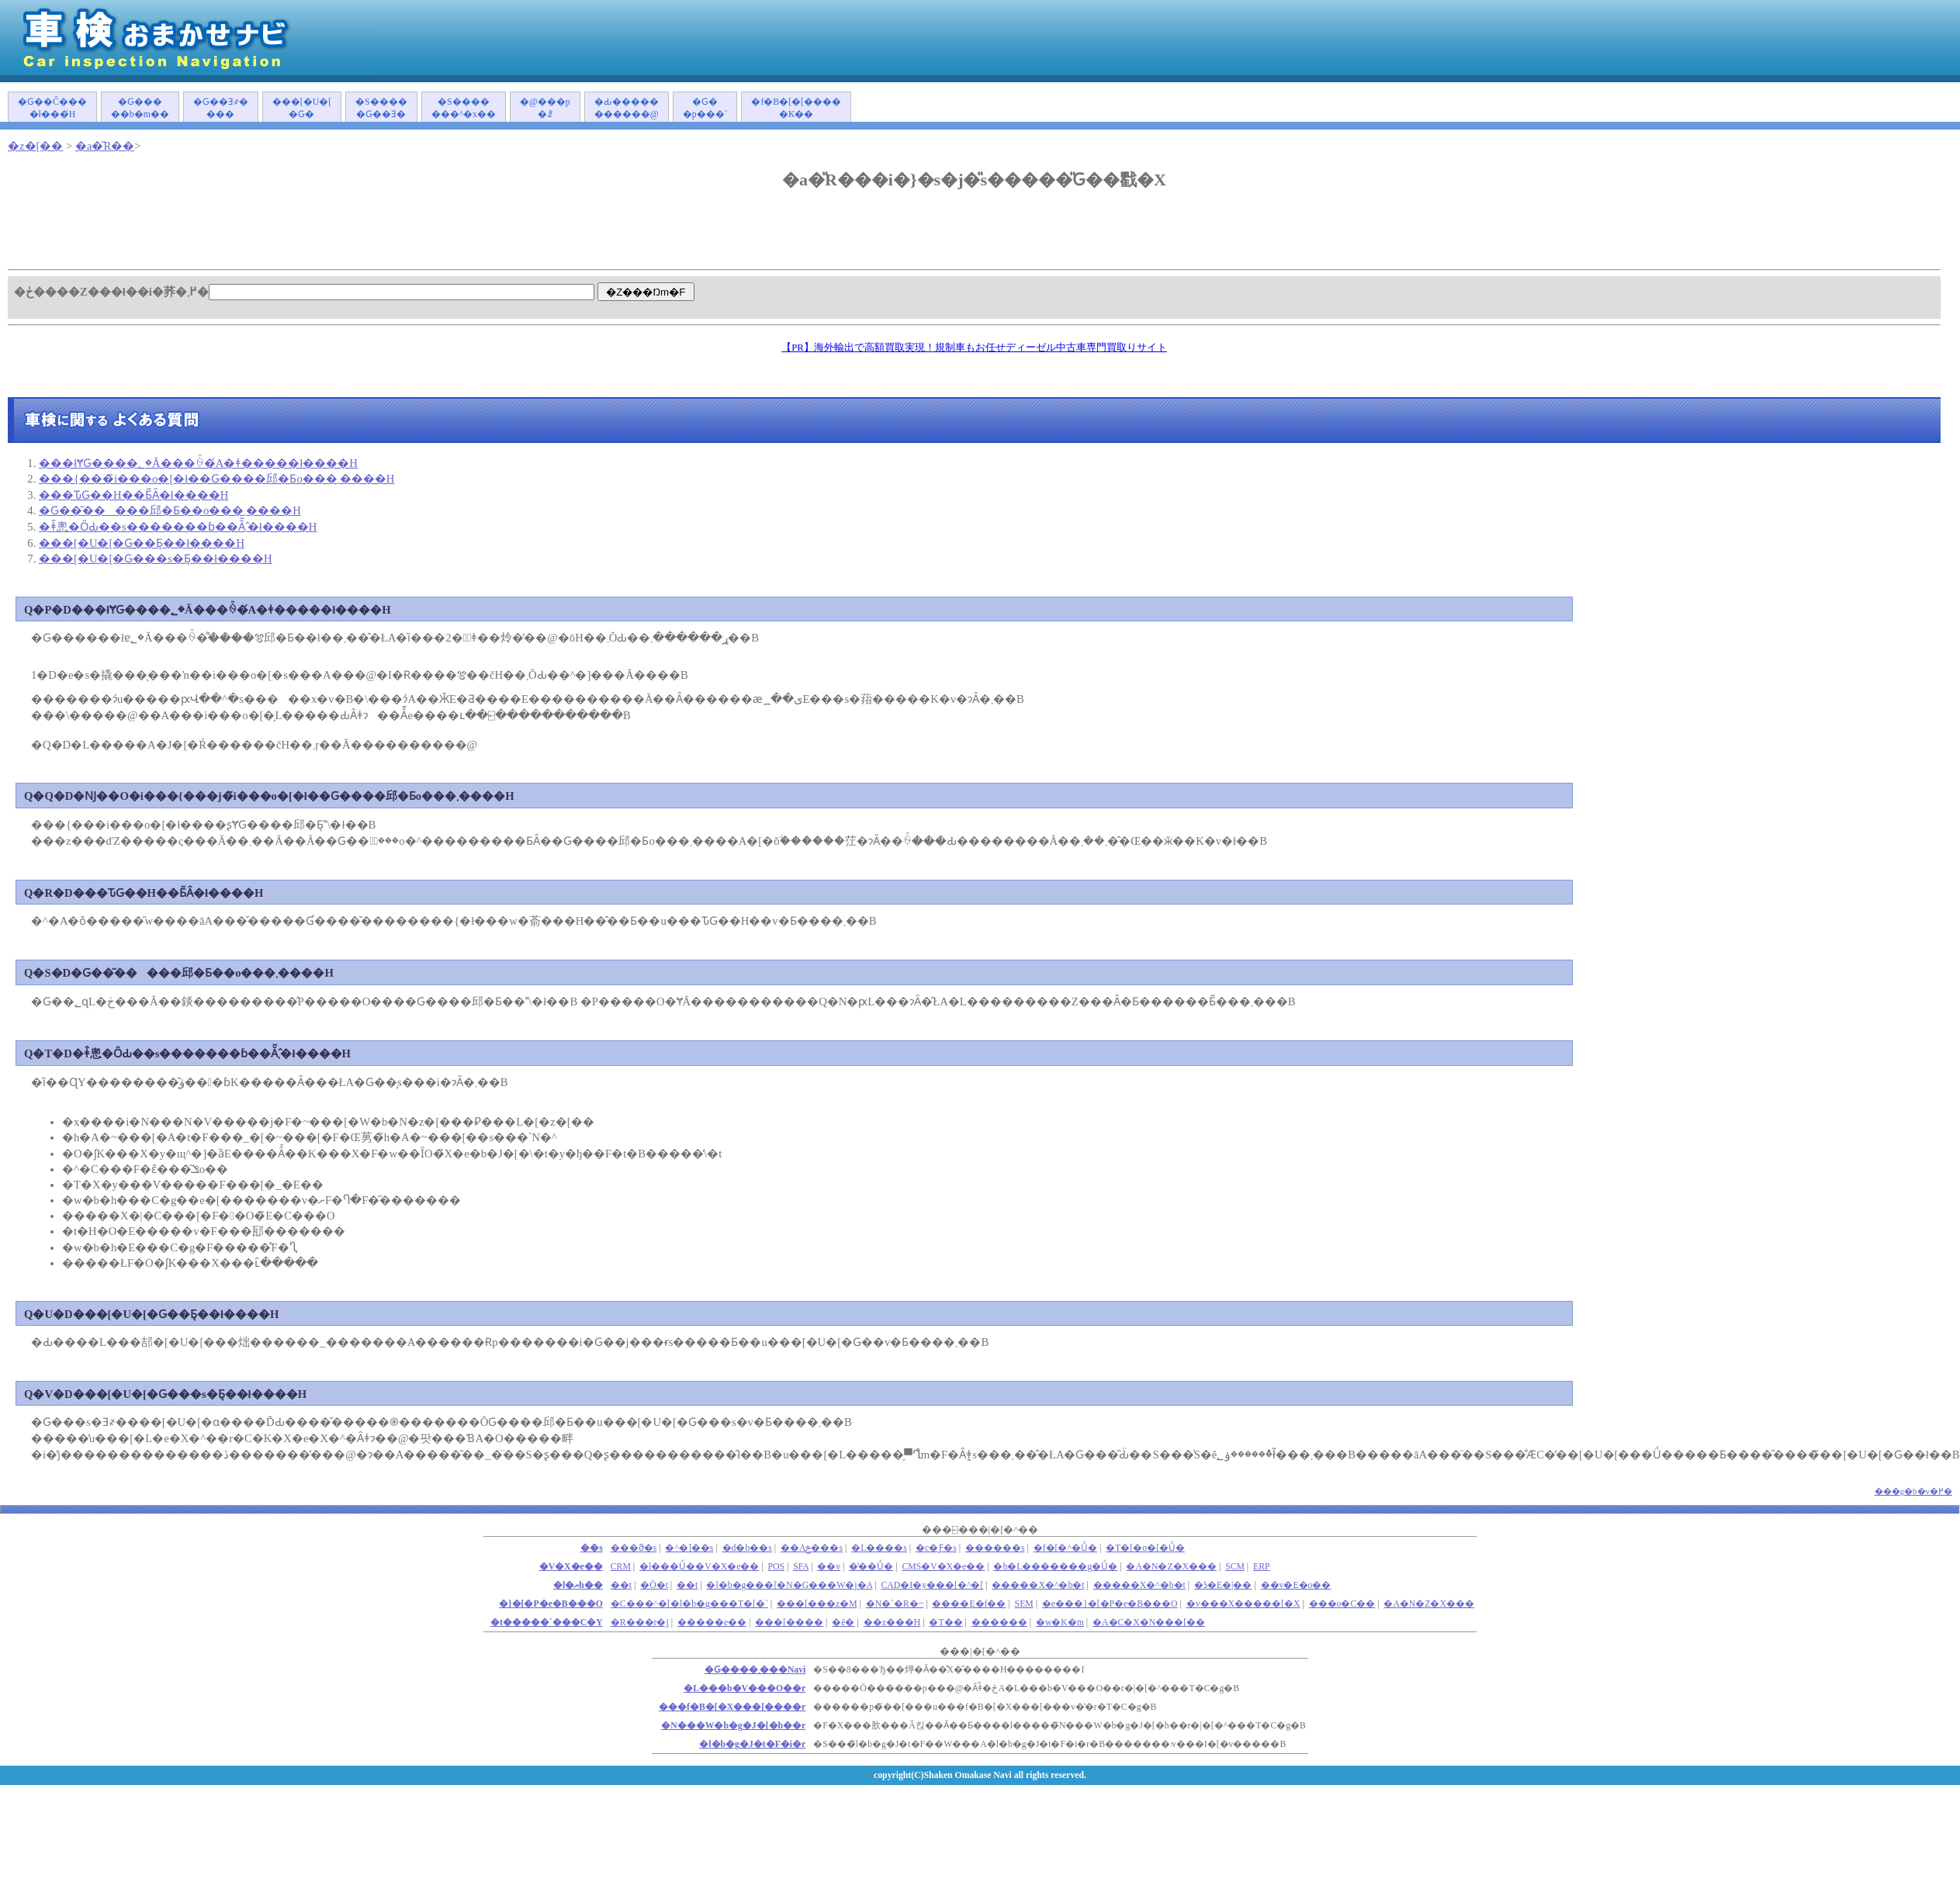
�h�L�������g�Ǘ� (1055, 1567)
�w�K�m (1060, 1622)
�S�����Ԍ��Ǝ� (381, 108)
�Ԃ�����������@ (626, 108)
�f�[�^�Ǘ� (1065, 1548)
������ (999, 1622)
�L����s (879, 1548)
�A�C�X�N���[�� (1149, 1622)
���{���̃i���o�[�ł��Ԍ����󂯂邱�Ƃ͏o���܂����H (216, 478)
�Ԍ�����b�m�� (140, 108)
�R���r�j (640, 1622)
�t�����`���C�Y (546, 1622)
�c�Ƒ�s (936, 1548)
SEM (1024, 1604)
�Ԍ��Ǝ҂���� (220, 108)
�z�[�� (35, 146)
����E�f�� (969, 1604)
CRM (621, 1567)
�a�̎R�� (104, 146)
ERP (1261, 1567)
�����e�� (711, 1622)
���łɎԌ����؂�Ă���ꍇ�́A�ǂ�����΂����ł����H (198, 463)
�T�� (945, 1622)
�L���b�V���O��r (744, 1688)
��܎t (621, 1585)
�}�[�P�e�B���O (551, 1604)
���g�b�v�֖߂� (1914, 1491)
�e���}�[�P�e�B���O (1110, 1604)
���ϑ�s (634, 1548)
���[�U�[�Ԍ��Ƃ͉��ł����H (141, 543)
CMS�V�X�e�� (943, 1567)
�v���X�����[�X (1243, 1604)
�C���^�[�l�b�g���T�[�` (689, 1604)
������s (995, 1548)
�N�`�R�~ (895, 1604)
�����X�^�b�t (1038, 1585)
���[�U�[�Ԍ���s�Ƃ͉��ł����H (155, 558)
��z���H (892, 1622)
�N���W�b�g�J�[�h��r (733, 1726)
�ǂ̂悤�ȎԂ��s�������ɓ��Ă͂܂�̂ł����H (178, 527)
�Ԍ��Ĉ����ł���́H (52, 108)
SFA (801, 1567)
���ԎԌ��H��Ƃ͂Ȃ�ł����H (133, 495)
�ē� (843, 1622)
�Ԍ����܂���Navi (755, 1670)
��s (591, 1548)
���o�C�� (1342, 1604)
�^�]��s (689, 1548)
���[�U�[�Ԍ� (301, 108)
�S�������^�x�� (463, 108)
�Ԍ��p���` (705, 108)
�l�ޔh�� (578, 1585)
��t (687, 1585)
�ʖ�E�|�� (1223, 1585)
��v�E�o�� (1296, 1585)
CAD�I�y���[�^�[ (932, 1585)
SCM (1235, 1567)
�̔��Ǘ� (871, 1567)
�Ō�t (654, 1585)
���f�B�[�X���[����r (732, 1707)
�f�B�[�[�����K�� (796, 108)
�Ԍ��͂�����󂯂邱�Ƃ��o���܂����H (170, 510)
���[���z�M (817, 1604)
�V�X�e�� (571, 1567)
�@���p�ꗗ (545, 108)
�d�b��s (747, 1548)
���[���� (789, 1622)
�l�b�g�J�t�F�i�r (752, 1744)
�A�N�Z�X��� (1171, 1567)
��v (828, 1567)
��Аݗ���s (812, 1548)
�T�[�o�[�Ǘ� (1145, 1548)
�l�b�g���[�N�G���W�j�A (789, 1585)
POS (776, 1567)
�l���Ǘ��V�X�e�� (699, 1567)
